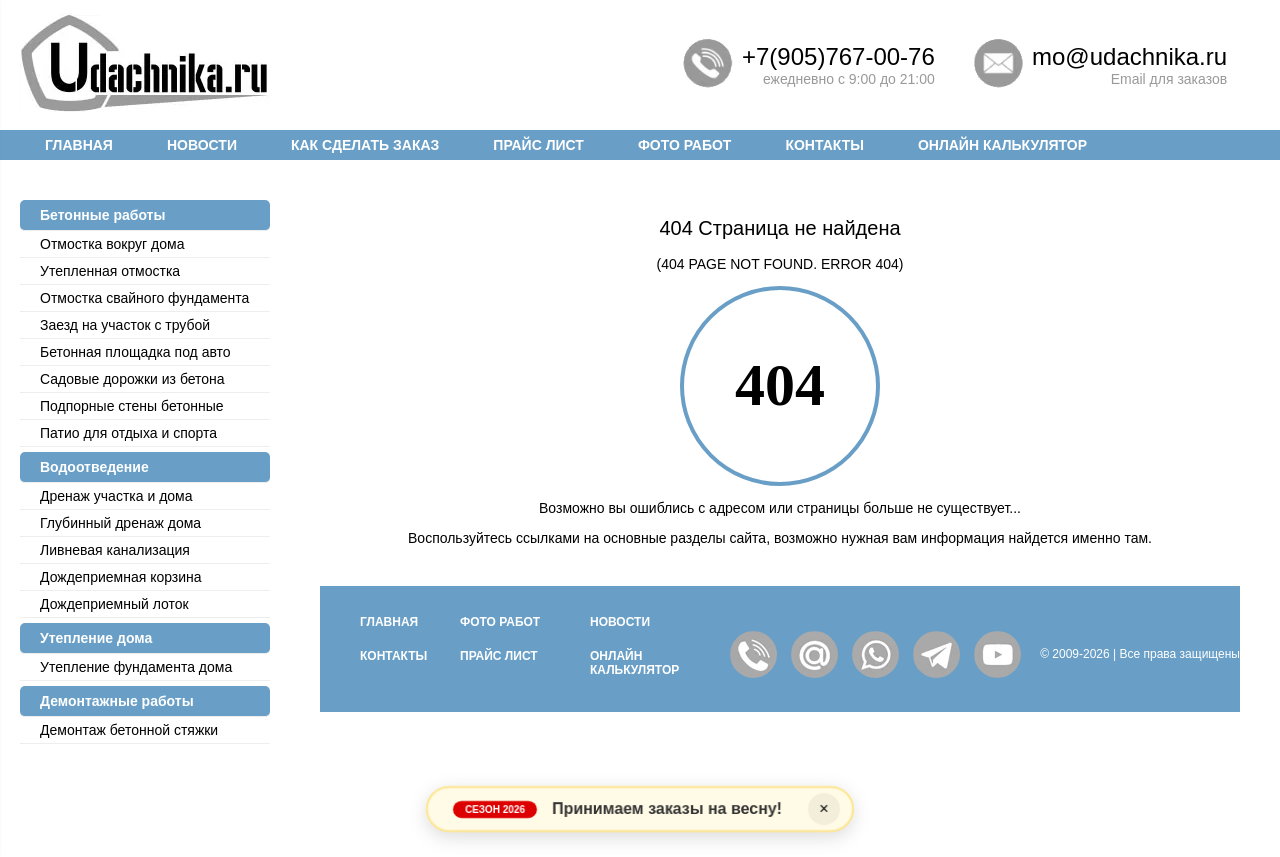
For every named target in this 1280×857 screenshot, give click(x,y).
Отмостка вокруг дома (112, 244)
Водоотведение (94, 467)
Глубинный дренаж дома (120, 523)
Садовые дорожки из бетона (132, 379)
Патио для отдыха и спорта (128, 433)
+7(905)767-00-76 (838, 56)
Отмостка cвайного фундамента (144, 298)
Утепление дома (96, 638)
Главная (79, 145)
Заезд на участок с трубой (125, 325)
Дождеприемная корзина (121, 577)
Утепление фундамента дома (136, 667)
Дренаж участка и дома (116, 496)
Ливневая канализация (115, 550)
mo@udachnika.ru (1129, 56)
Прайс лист (538, 145)
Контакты (824, 145)
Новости (202, 145)
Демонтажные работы (117, 701)
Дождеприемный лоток (114, 604)
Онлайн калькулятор (1002, 145)
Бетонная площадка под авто (135, 352)
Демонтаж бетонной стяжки (129, 730)
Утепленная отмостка (110, 271)
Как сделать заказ (365, 145)
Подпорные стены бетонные (132, 406)
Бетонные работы (102, 215)
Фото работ (685, 145)
